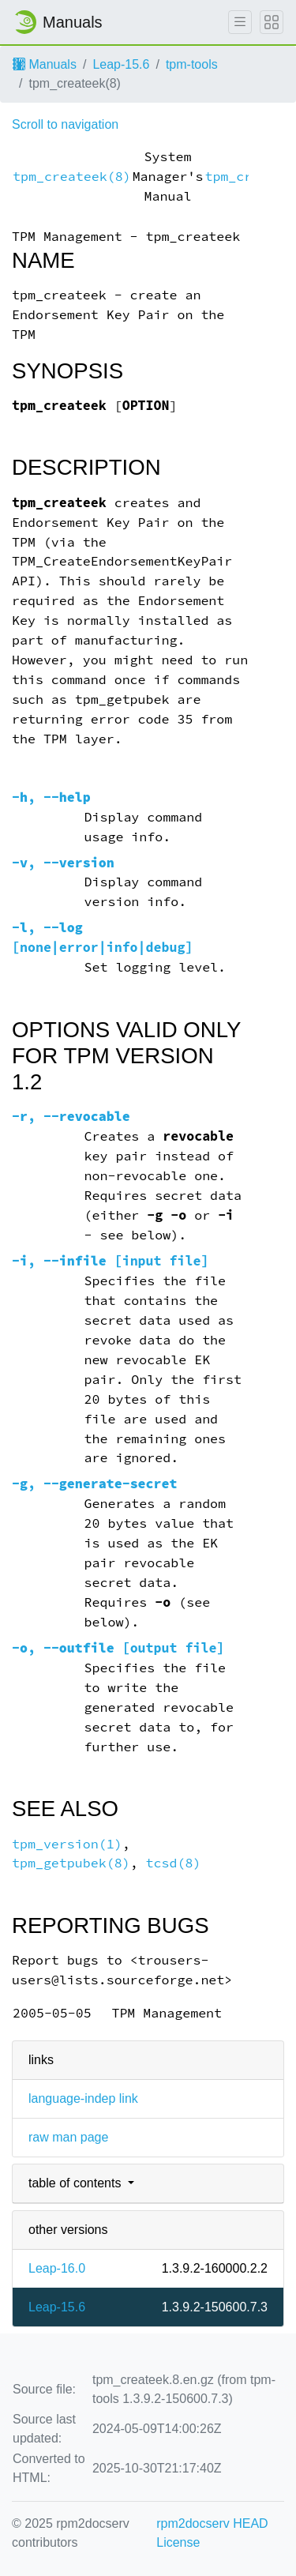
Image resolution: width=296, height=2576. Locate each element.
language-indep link (83, 2098)
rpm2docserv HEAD (212, 2523)
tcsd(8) (173, 1863)
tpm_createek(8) (72, 176)
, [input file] (110, 1261)
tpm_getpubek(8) (71, 1863)
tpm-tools (192, 64)
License (178, 2542)
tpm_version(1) (67, 1844)
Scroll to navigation (65, 124)
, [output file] (118, 1648)
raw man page (68, 2137)
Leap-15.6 (120, 64)
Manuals (45, 64)
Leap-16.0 (56, 2268)
